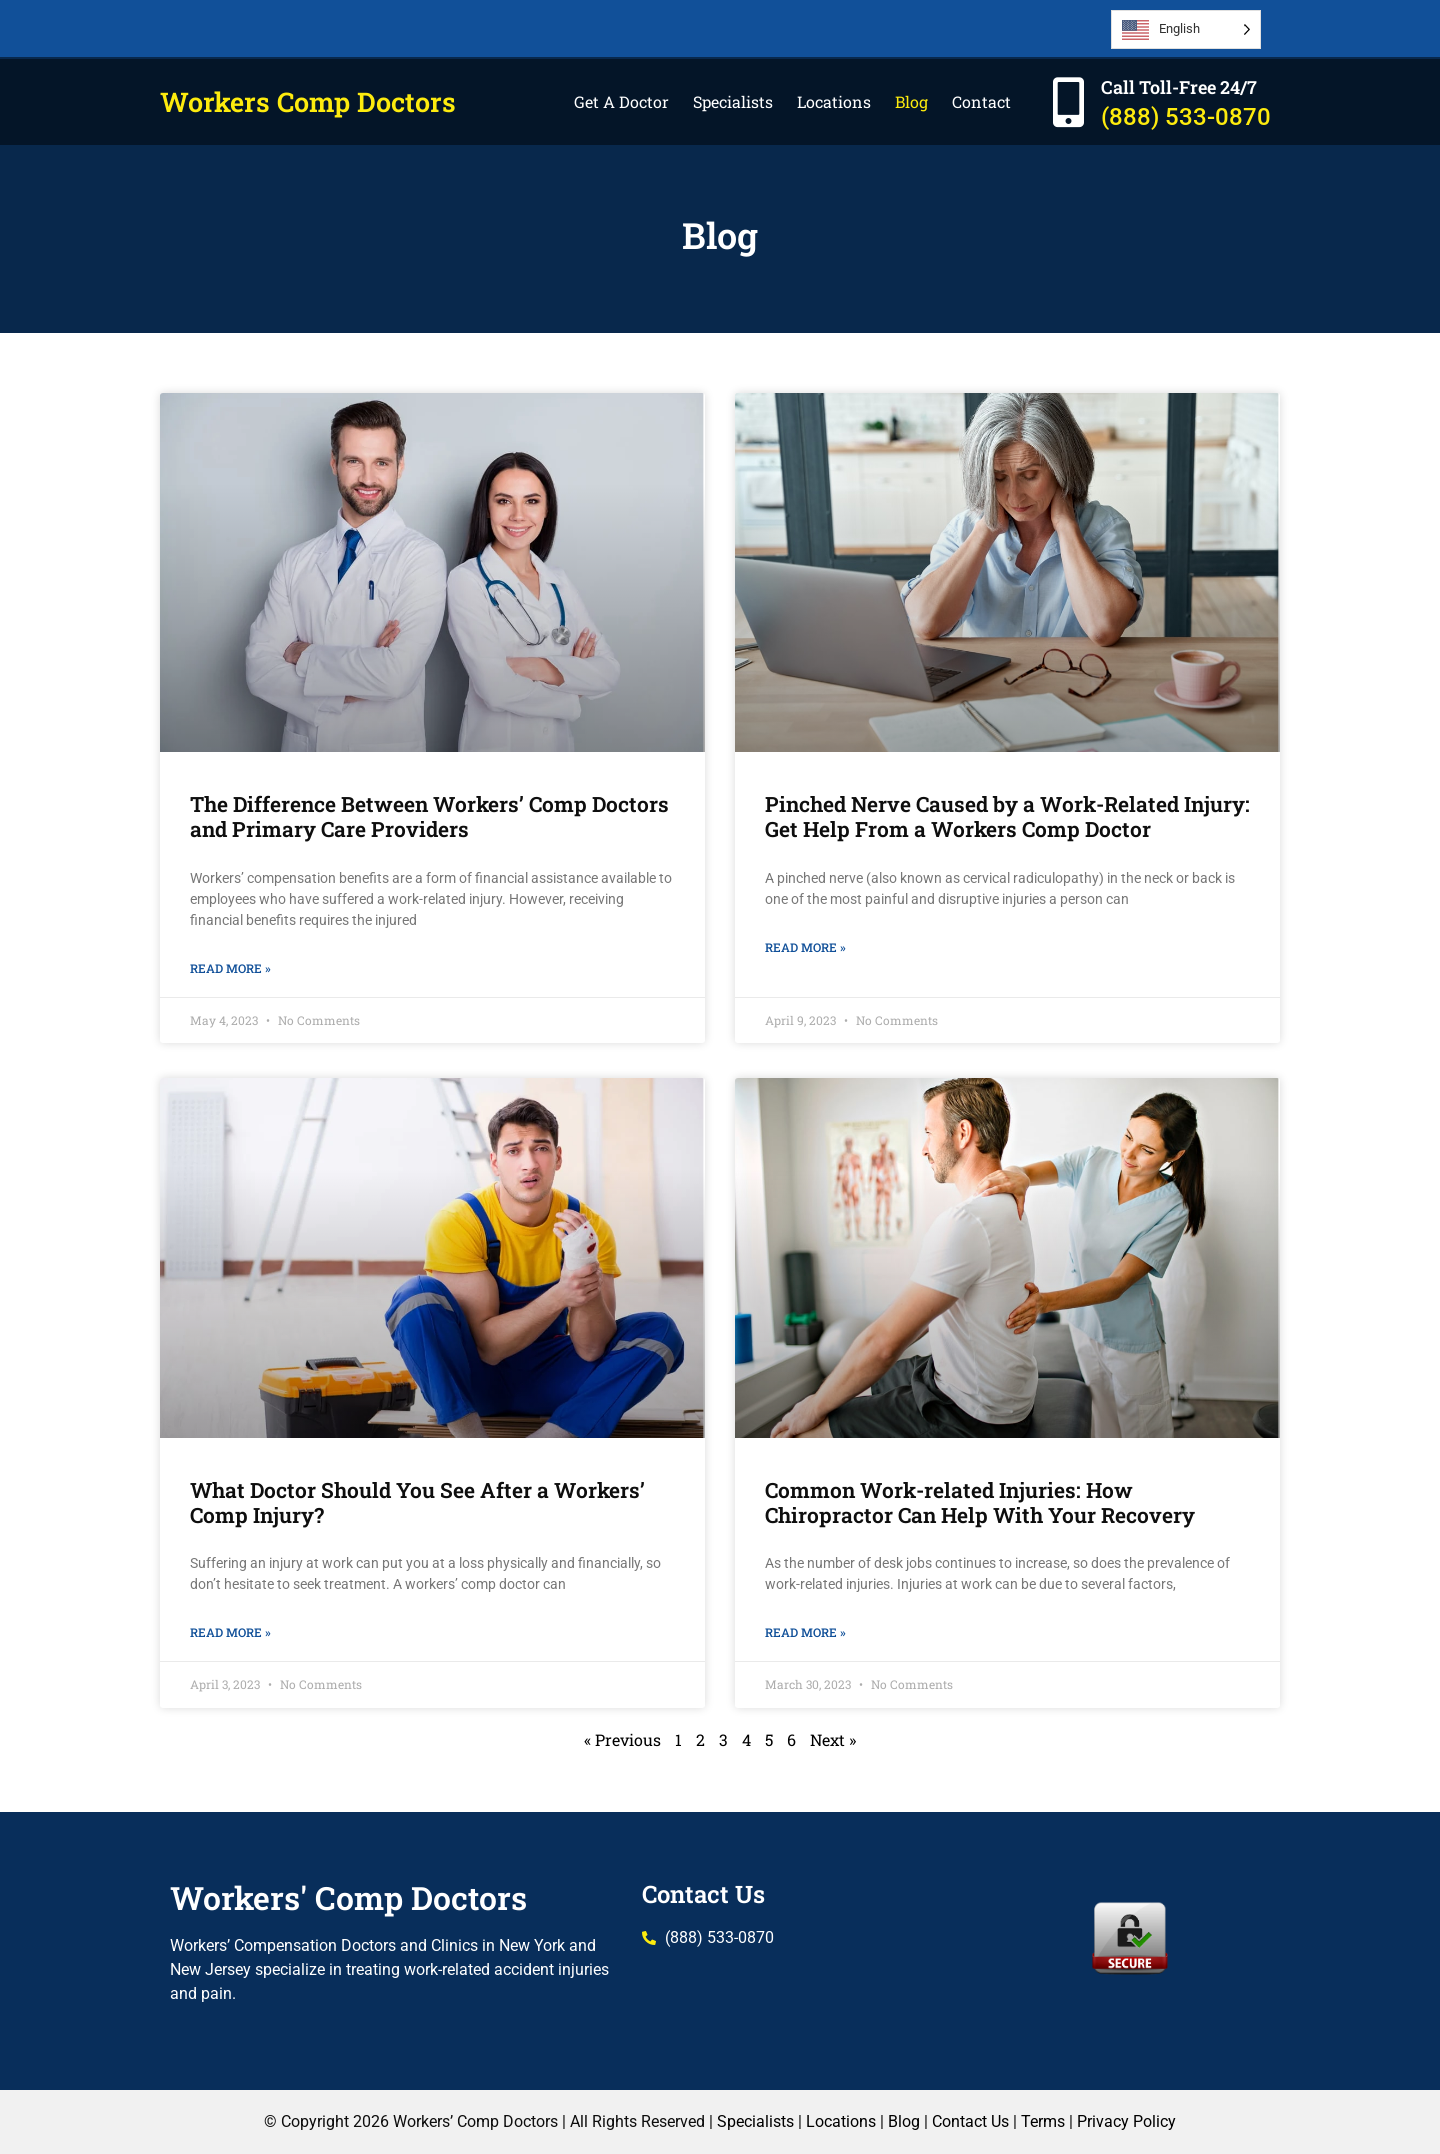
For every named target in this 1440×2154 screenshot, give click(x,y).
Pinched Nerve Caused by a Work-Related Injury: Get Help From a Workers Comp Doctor (1007, 816)
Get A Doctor (621, 101)
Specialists (733, 101)
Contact (981, 101)
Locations (834, 101)
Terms (1043, 2121)
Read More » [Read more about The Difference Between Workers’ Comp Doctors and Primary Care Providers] (230, 968)
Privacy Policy (1126, 2121)
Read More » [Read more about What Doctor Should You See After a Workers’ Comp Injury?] (230, 1632)
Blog (911, 101)
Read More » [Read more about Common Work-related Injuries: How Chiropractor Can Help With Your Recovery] (805, 1632)
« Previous (622, 1739)
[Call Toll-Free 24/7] (1068, 102)
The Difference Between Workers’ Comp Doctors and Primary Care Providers (429, 816)
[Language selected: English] (1186, 29)
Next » (833, 1739)
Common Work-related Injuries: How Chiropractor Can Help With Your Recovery (980, 1502)
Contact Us (703, 1894)
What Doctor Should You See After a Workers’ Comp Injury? (417, 1502)
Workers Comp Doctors (308, 101)
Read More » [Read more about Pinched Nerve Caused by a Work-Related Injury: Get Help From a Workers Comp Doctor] (805, 947)
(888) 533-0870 (1186, 117)
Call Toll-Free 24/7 (1179, 87)
